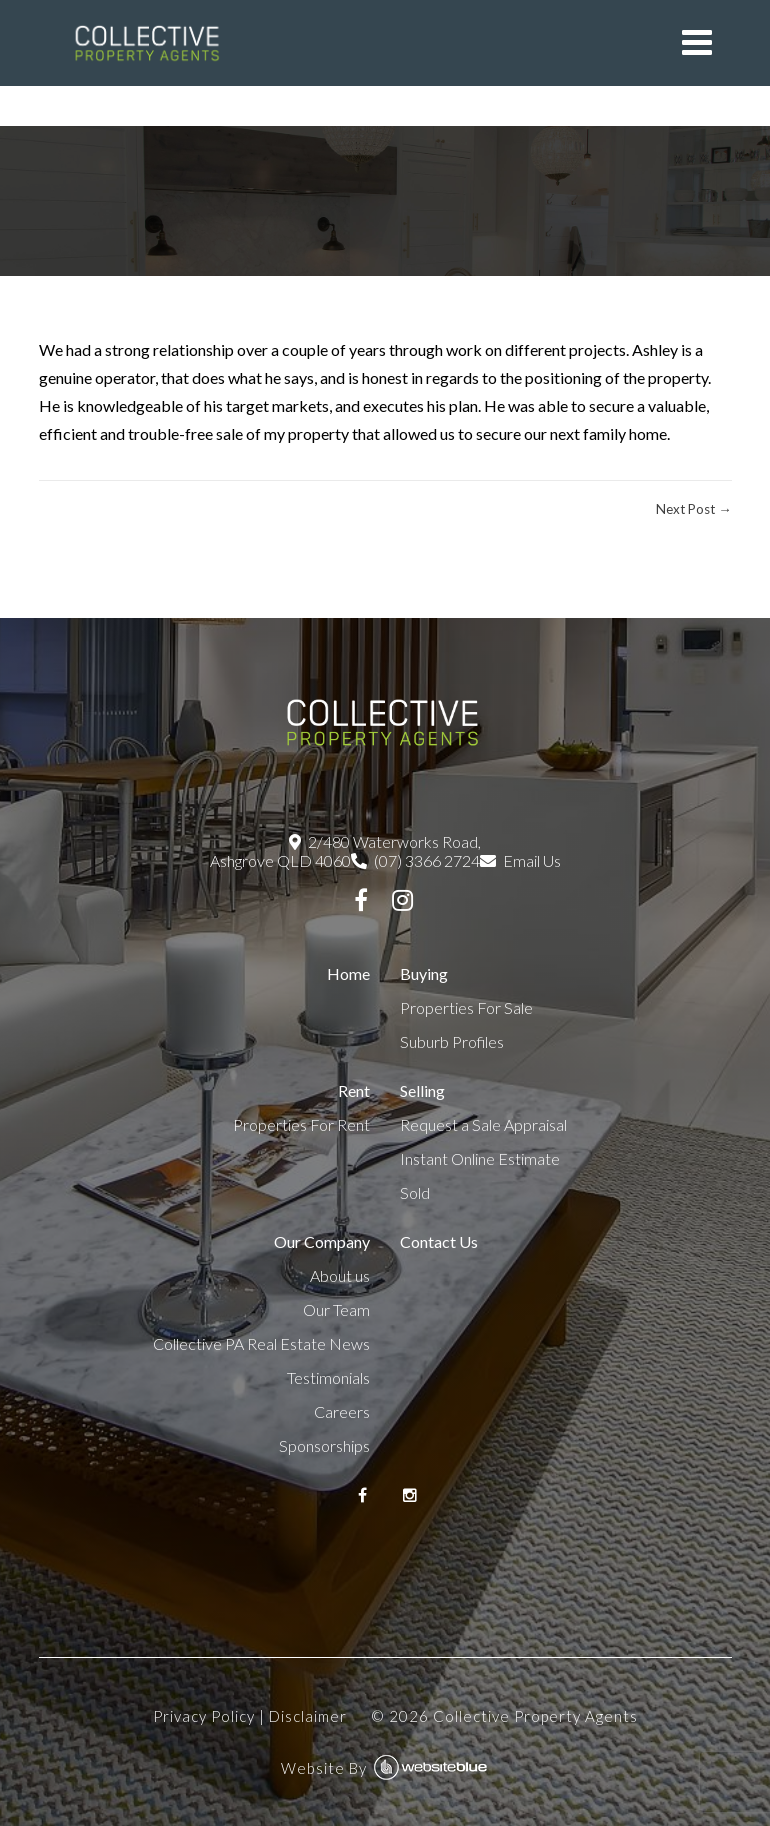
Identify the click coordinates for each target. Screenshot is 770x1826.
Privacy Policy (204, 1716)
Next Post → (693, 509)
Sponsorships (324, 1445)
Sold (415, 1192)
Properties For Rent (301, 1124)
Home (348, 973)
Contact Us (439, 1241)
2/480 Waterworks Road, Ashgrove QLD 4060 (346, 851)
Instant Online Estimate (480, 1158)
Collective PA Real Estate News (261, 1343)
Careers (342, 1411)
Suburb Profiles (452, 1041)
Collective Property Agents (535, 1716)
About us (340, 1275)
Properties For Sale (466, 1007)
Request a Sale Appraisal (483, 1124)
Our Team (336, 1309)
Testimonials (328, 1377)
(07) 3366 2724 (415, 860)
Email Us (520, 860)
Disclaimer (308, 1716)
